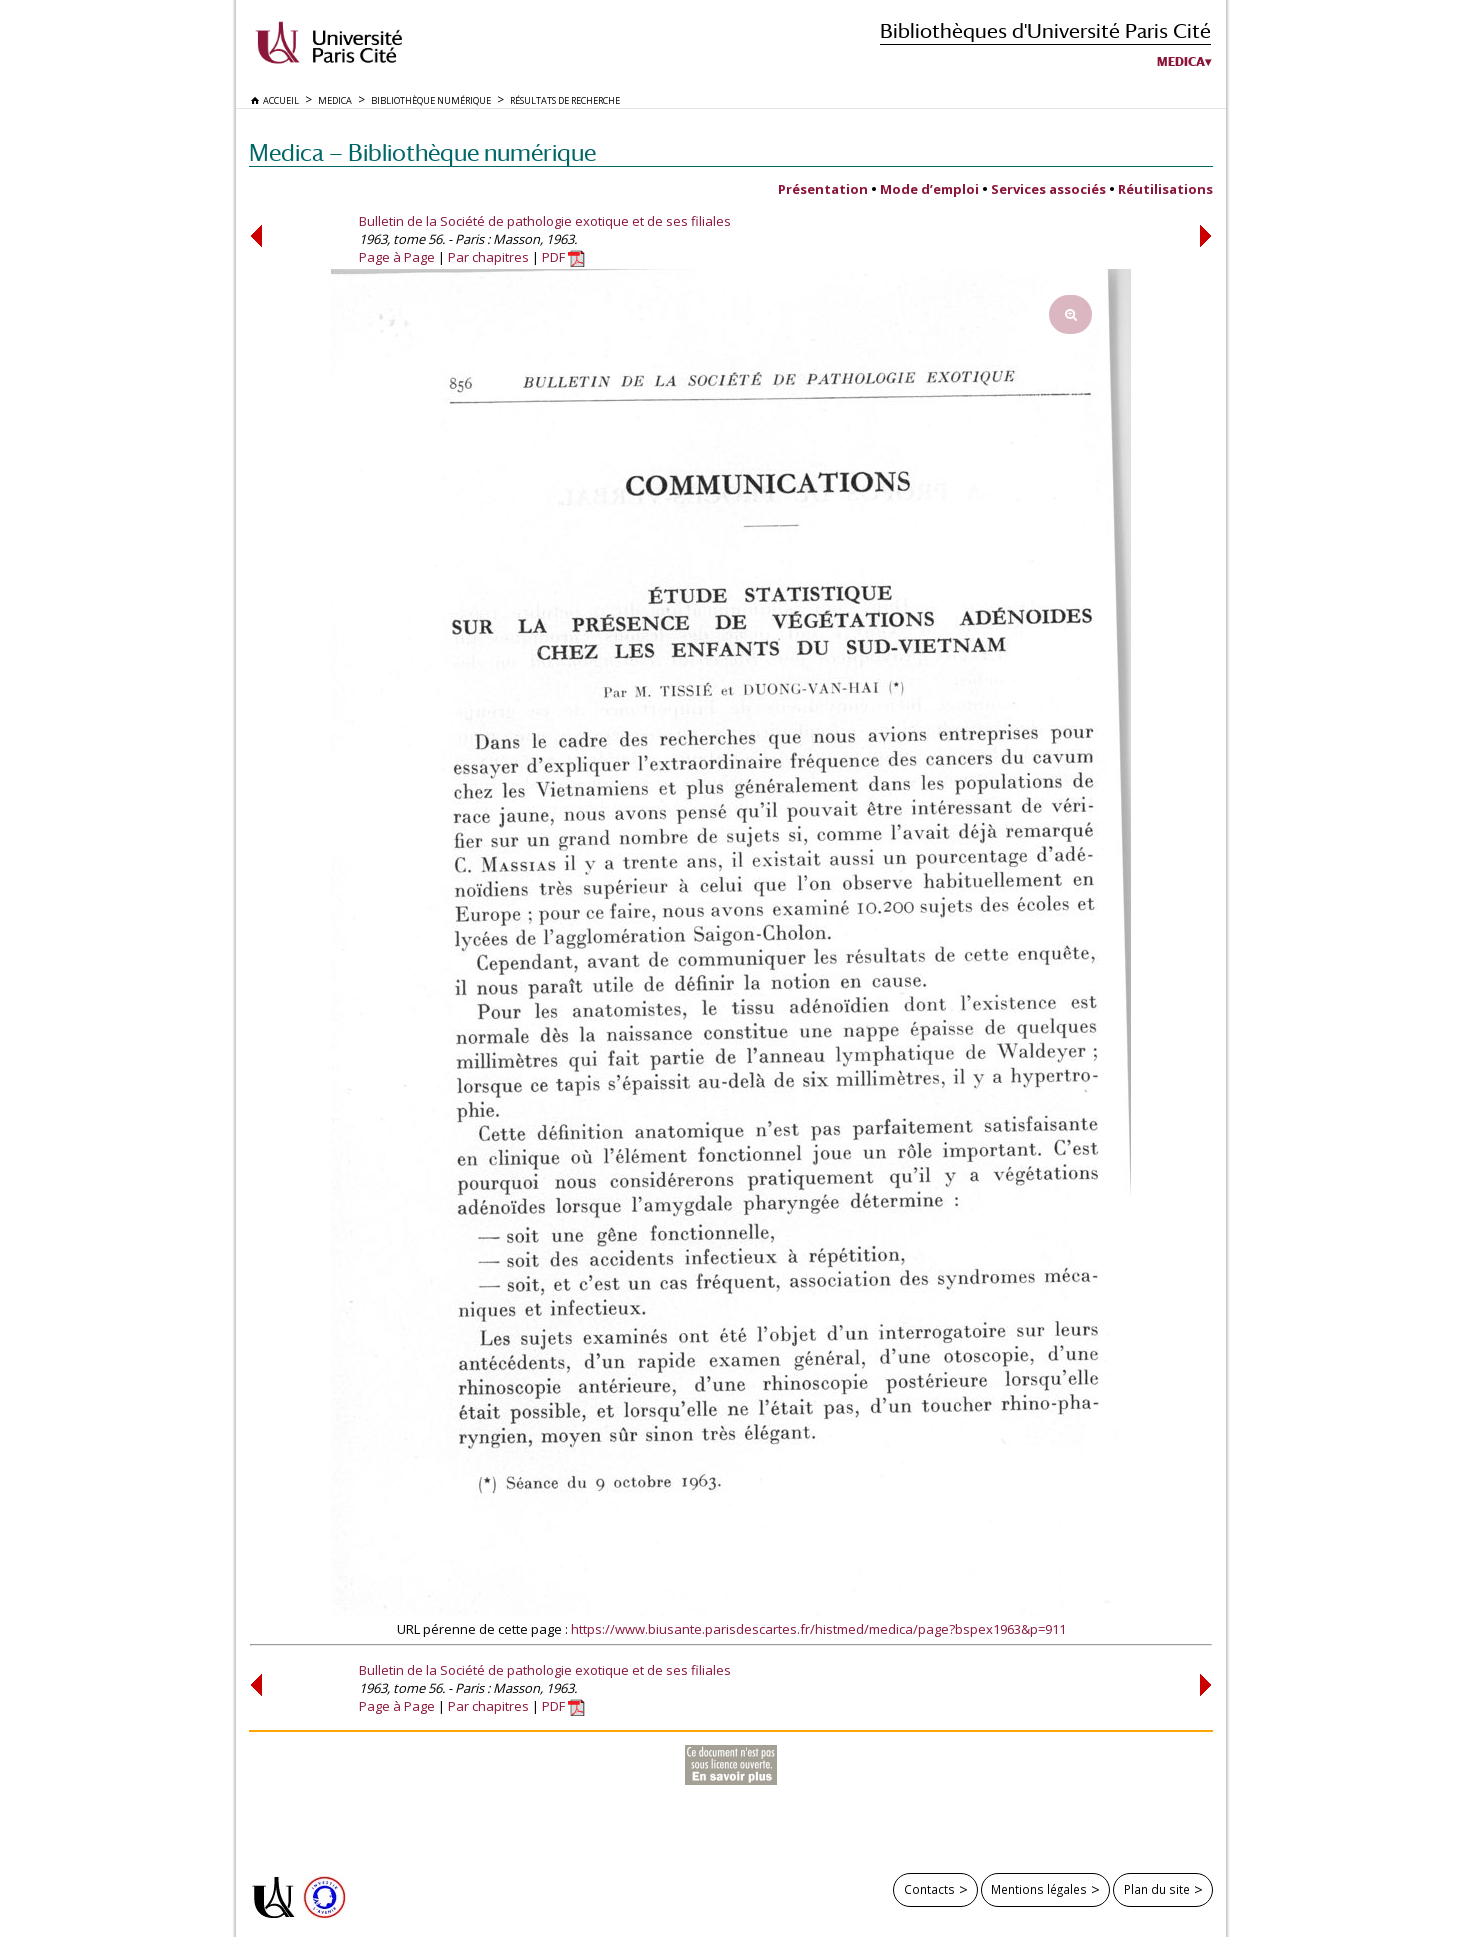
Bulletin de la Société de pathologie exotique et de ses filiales (545, 221)
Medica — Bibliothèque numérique (422, 152)
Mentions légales (1039, 1889)
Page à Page (397, 257)
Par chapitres (488, 257)
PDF (563, 257)
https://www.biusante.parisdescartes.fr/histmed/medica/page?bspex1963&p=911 (818, 1629)
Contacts (929, 1889)
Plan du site (1157, 1889)
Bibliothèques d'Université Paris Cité (1045, 30)
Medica (1181, 62)
